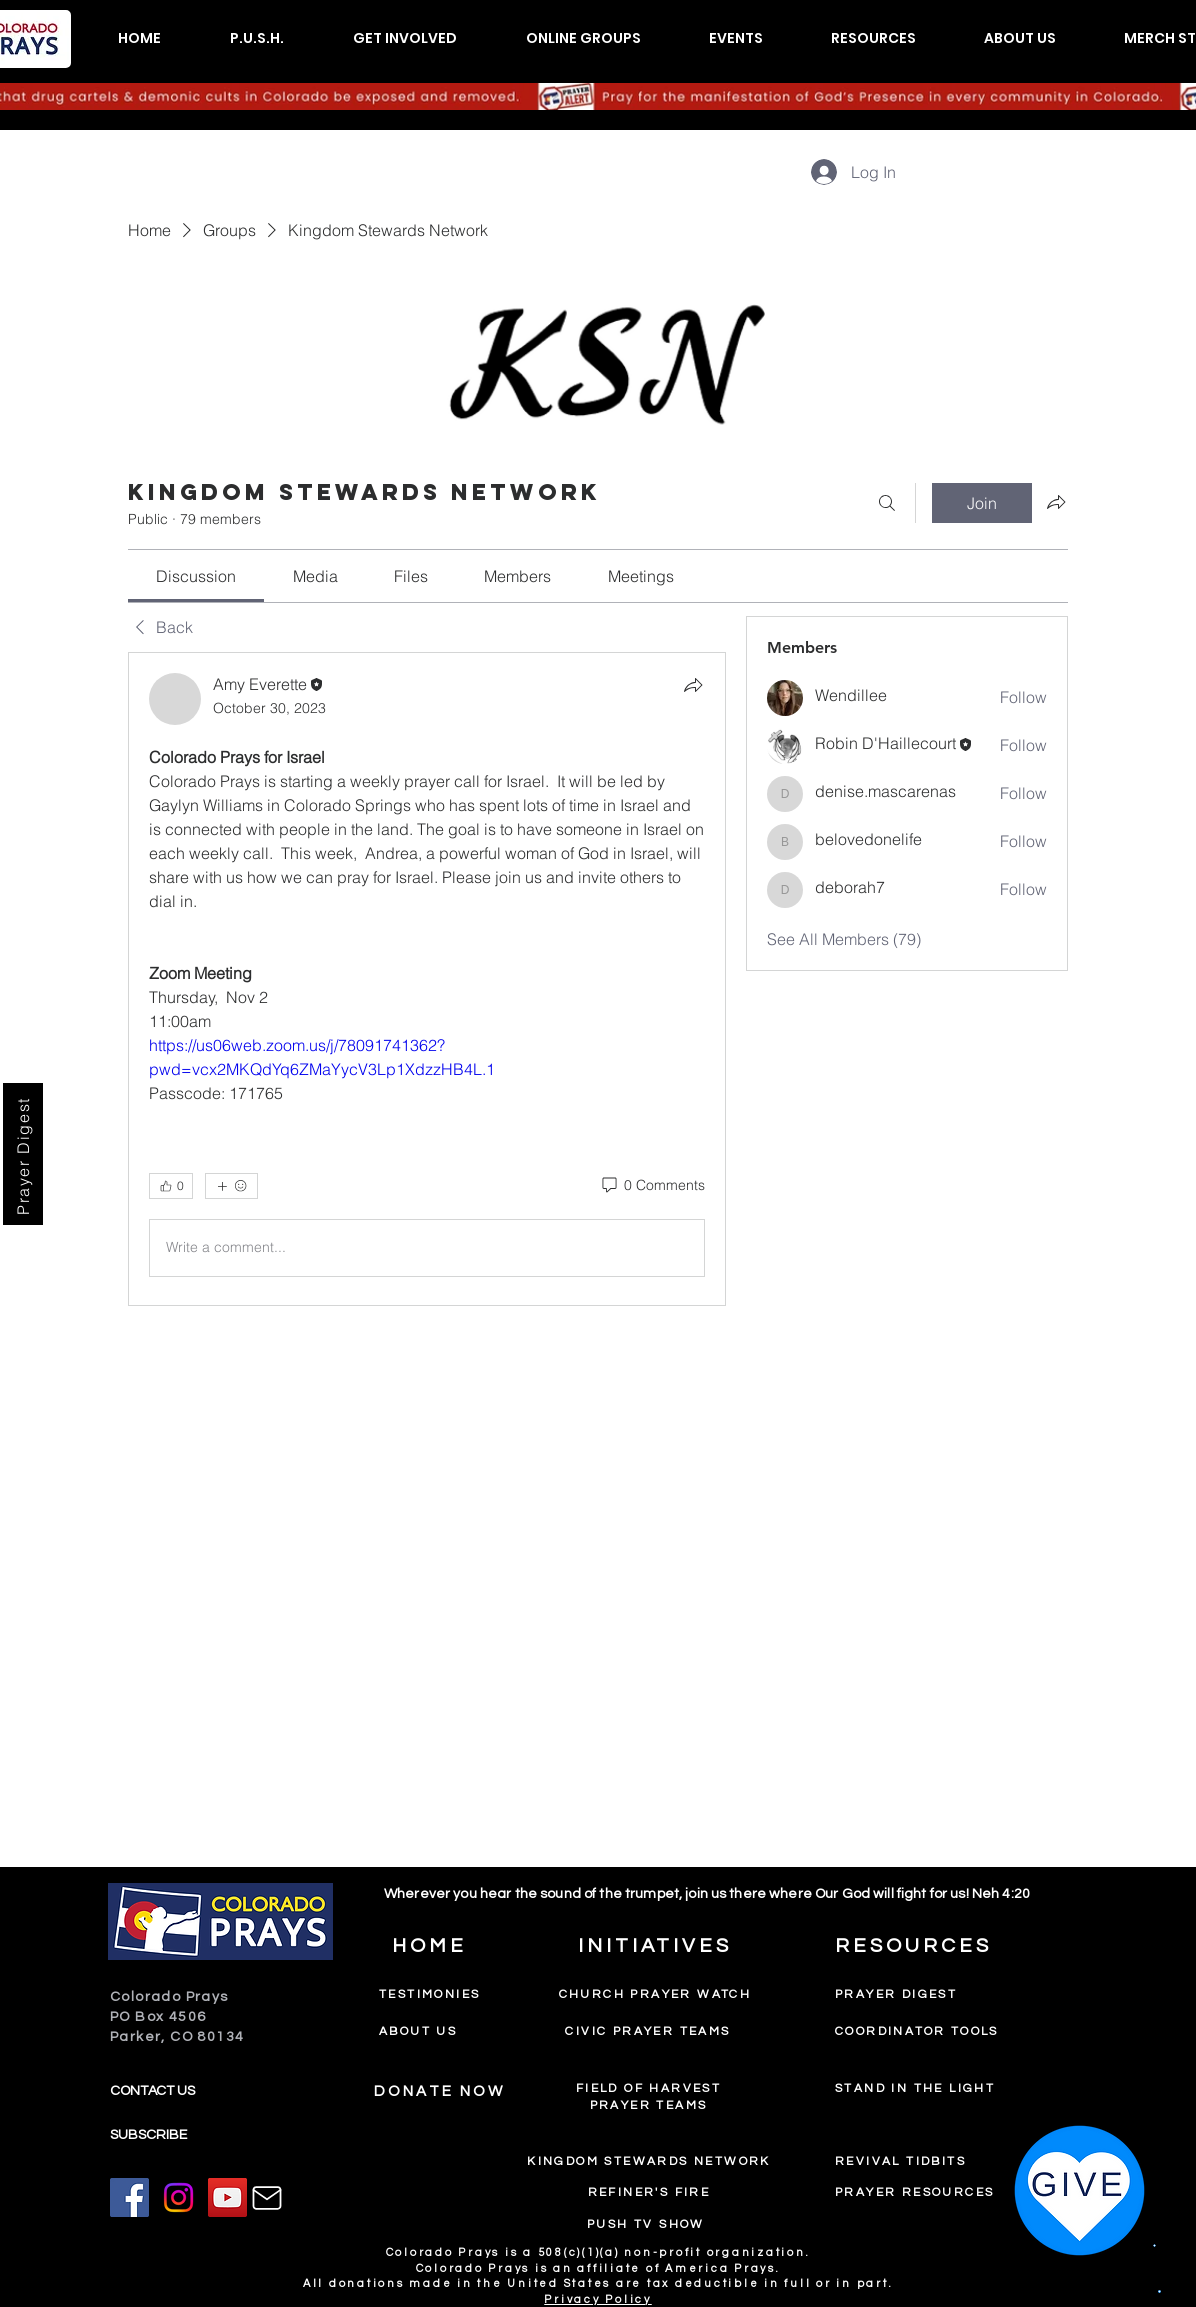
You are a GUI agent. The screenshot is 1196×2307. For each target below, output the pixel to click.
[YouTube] (227, 2197)
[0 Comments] (652, 1186)
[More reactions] (231, 1186)
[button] (256, 38)
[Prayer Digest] (23, 1154)
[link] (196, 576)
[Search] (887, 503)
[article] (427, 979)
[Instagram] (178, 2197)
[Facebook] (129, 2197)
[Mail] (267, 2198)
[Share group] (1056, 502)
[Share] (693, 685)
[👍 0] (171, 1186)
